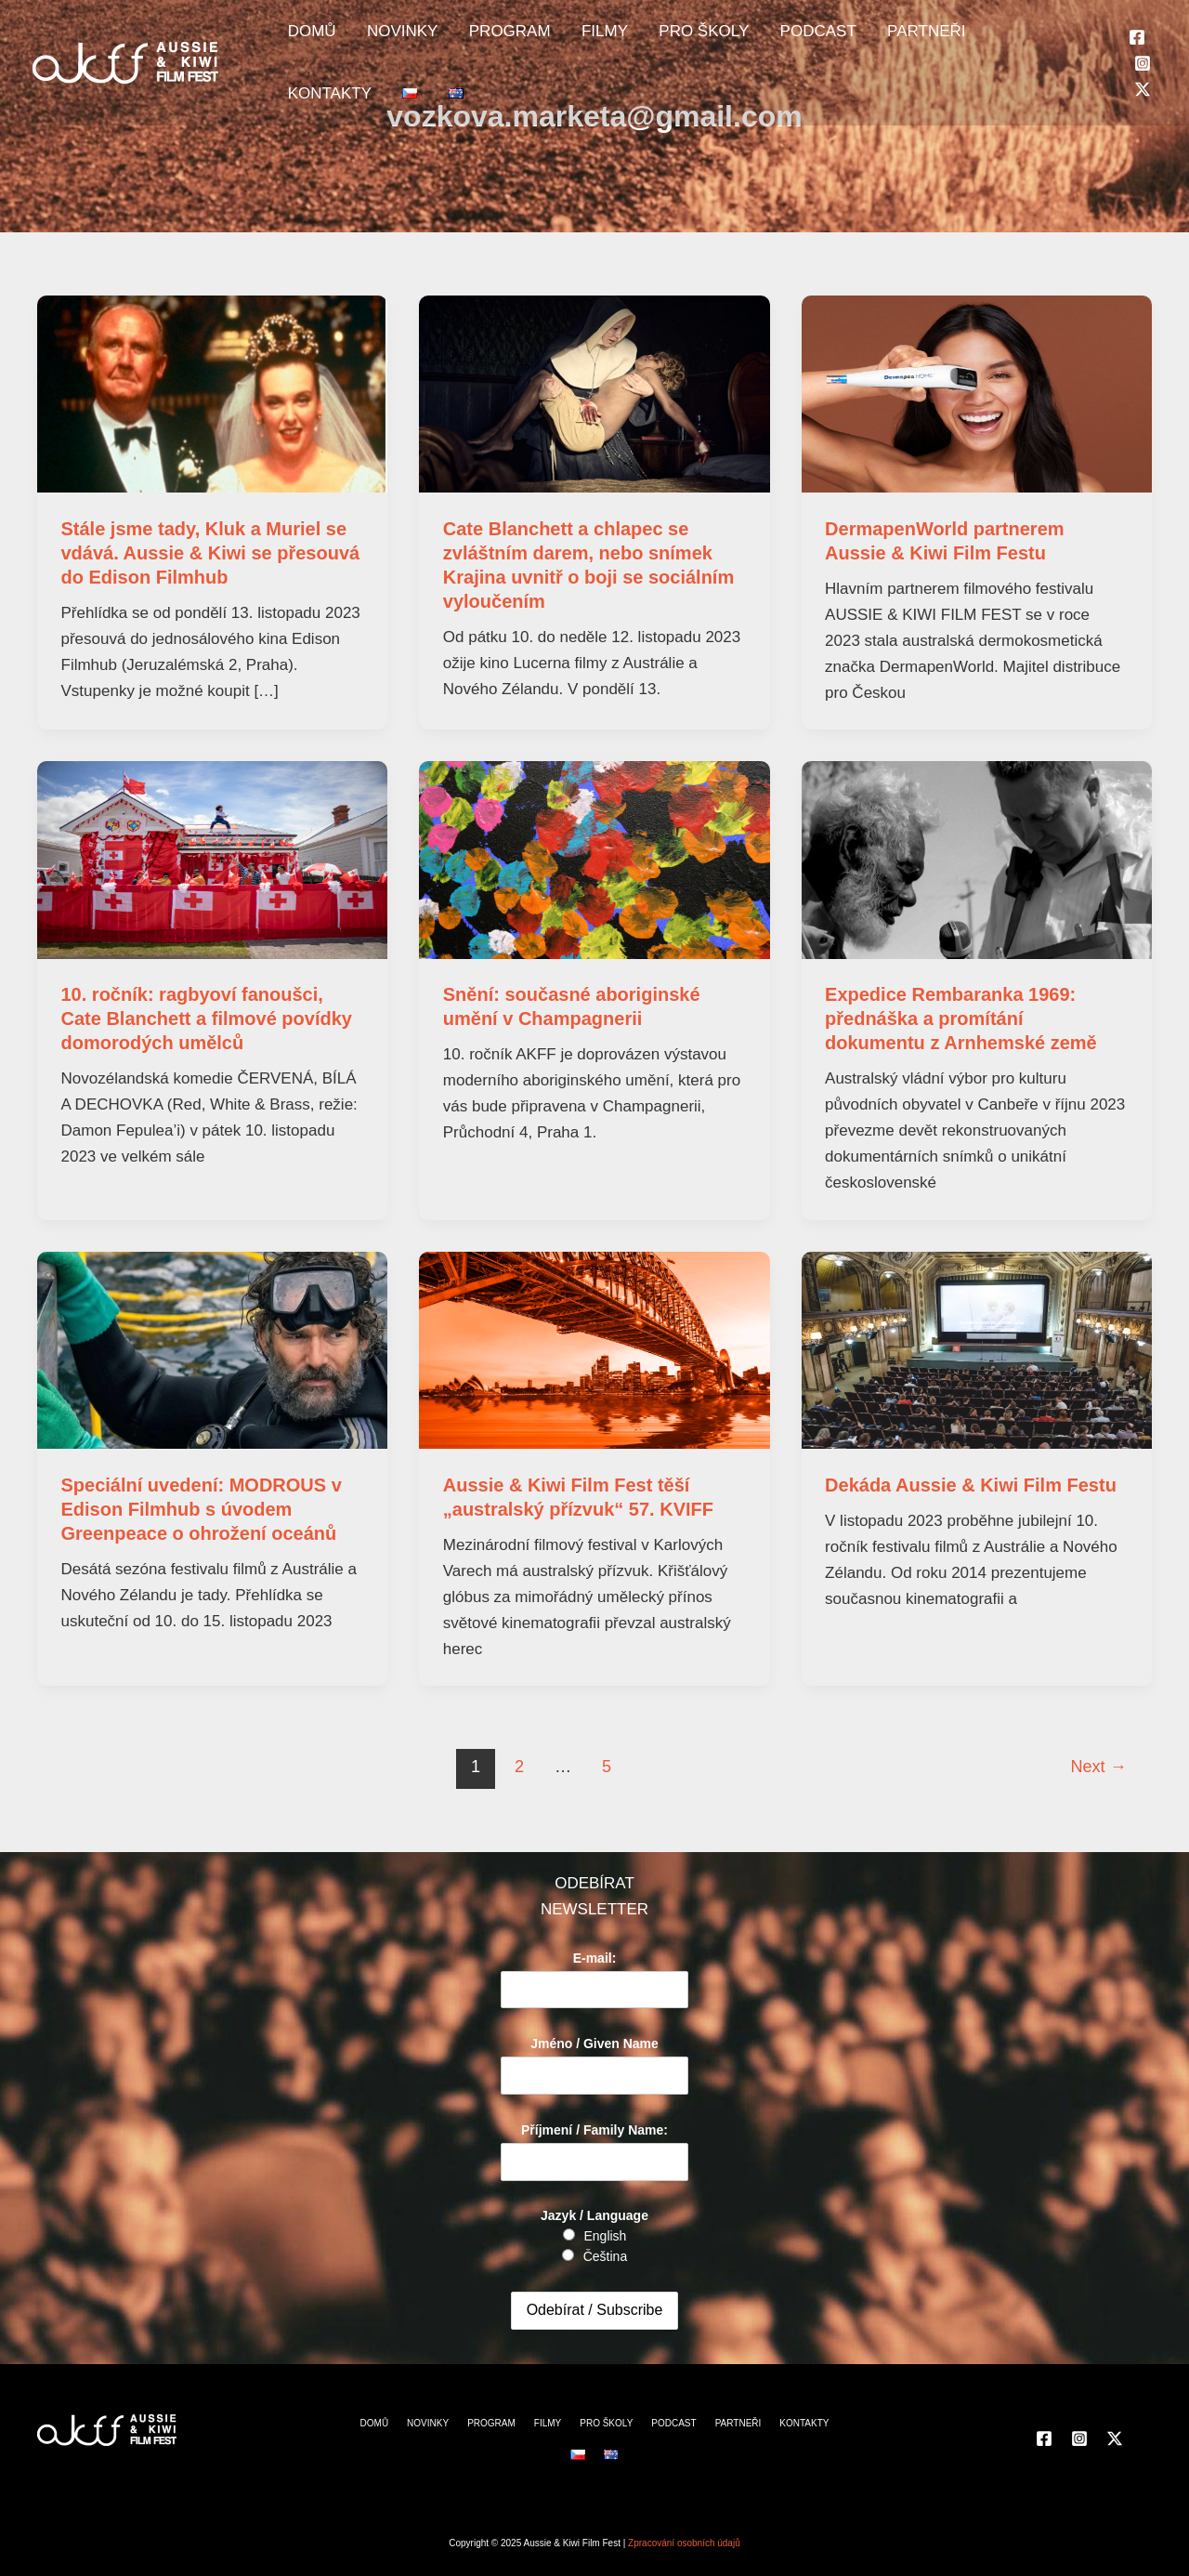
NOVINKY (384, 37)
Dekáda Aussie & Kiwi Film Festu (971, 1485)
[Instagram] (1138, 25)
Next (1098, 1766)
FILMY (561, 37)
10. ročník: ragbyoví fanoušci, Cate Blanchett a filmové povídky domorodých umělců (206, 1018)
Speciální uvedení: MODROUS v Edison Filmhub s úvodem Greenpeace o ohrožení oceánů (201, 1509)
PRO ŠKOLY (648, 37)
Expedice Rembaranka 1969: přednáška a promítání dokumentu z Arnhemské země (961, 1018)
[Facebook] (1110, 25)
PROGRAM (478, 37)
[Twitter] (1115, 52)
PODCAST (750, 37)
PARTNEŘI (846, 37)
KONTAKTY (945, 37)
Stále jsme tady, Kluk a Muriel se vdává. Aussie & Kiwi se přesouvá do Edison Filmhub (210, 553)
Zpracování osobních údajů (684, 2543)
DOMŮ (305, 37)
